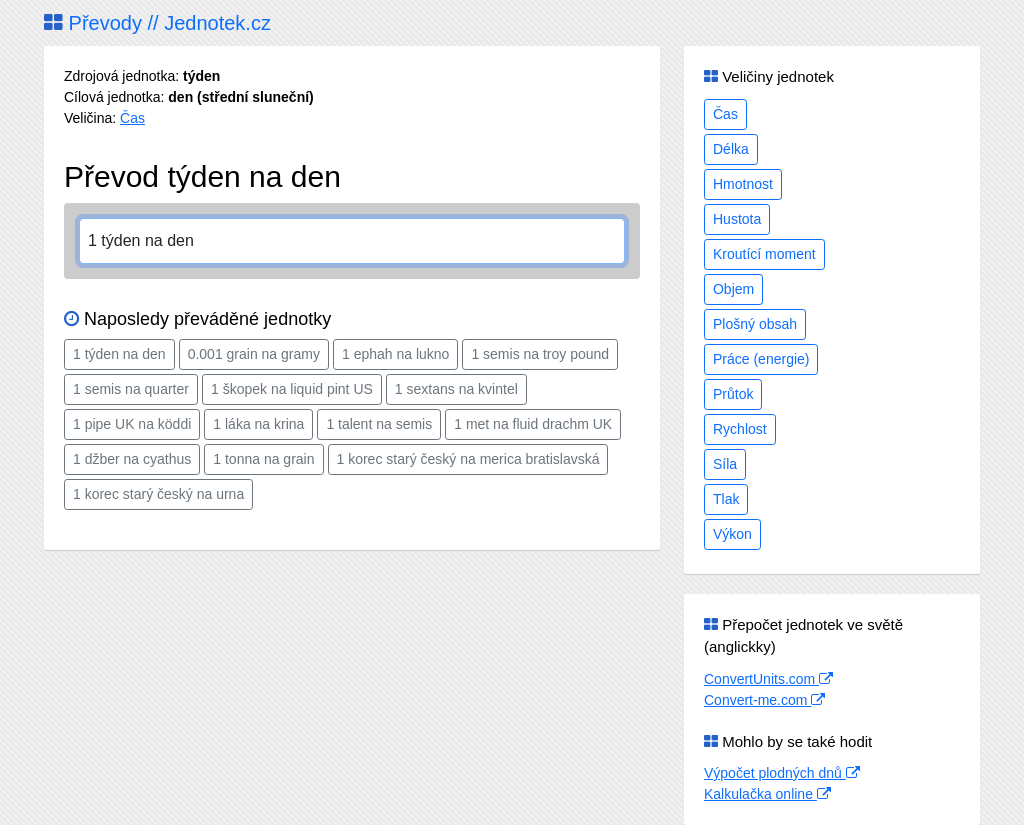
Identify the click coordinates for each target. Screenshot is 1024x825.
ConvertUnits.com (768, 679)
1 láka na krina (258, 424)
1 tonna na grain (263, 459)
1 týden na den (119, 354)
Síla (725, 464)
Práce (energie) (761, 359)
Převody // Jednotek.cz (157, 23)
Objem (733, 289)
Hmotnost (743, 184)
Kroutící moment (764, 254)
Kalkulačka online (767, 794)
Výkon (732, 534)
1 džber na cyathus (132, 459)
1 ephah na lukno (395, 354)
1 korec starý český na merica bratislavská (468, 459)
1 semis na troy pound (540, 354)
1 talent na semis (379, 424)
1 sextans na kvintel (456, 389)
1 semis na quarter (131, 389)
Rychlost (740, 429)
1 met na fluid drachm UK (533, 424)
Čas (132, 118)
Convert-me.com (764, 700)
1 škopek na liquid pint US (292, 389)
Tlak (726, 499)
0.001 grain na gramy (254, 354)
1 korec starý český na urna (158, 494)
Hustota (737, 219)
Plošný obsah (755, 324)
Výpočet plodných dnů (782, 773)
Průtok (733, 394)
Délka (731, 149)
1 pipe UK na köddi (132, 424)
